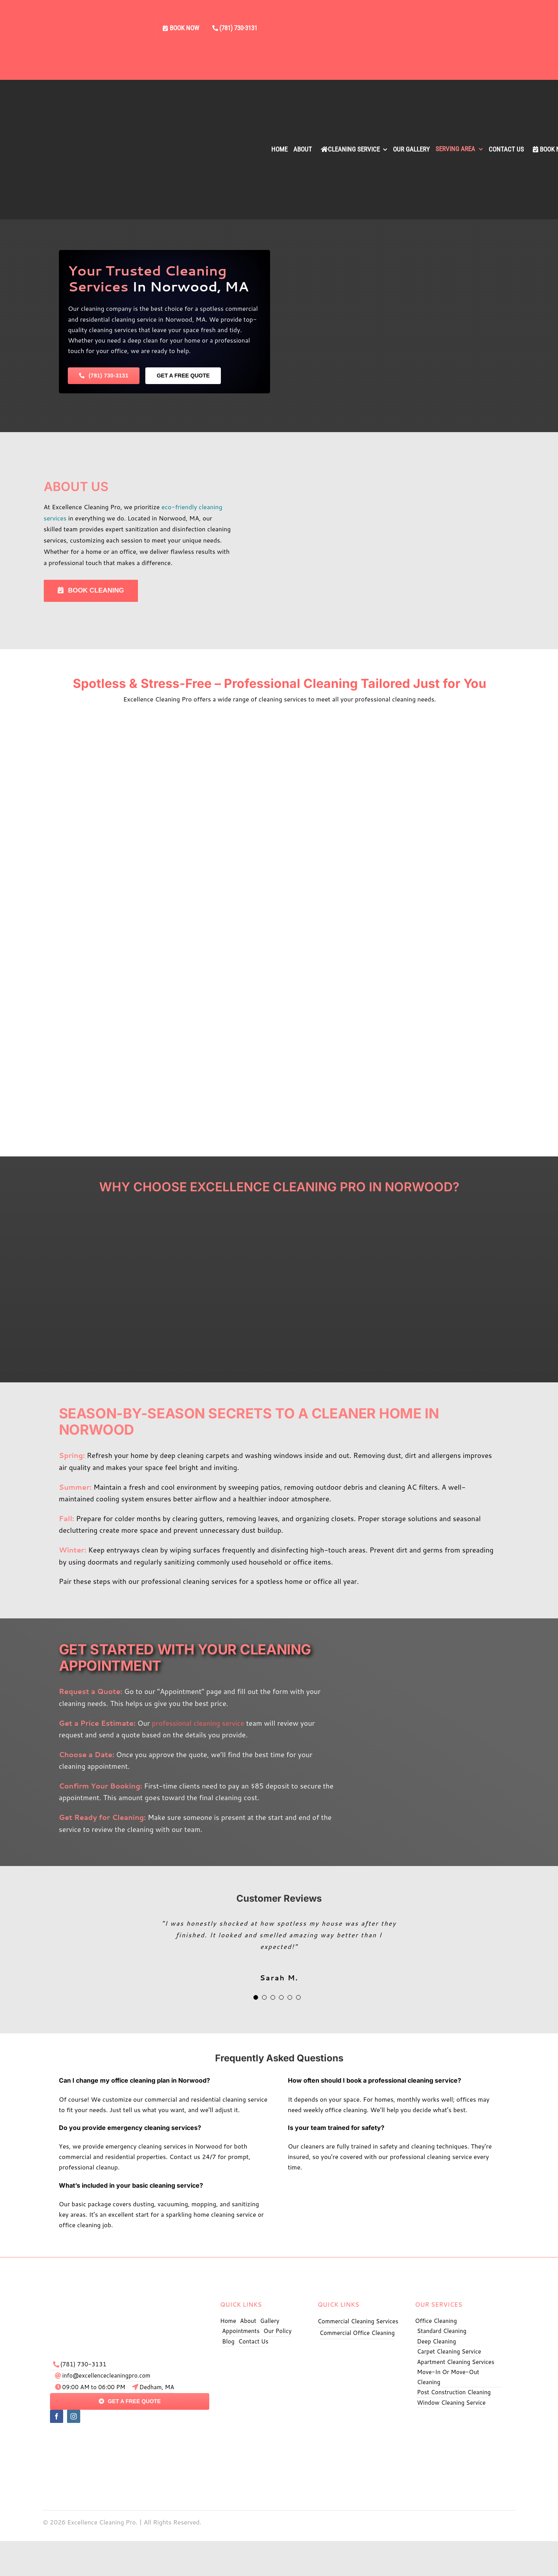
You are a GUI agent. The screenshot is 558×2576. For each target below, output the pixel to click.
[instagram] (73, 2416)
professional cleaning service (198, 1723)
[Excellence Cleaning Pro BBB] (460, 2420)
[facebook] (56, 2416)
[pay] (129, 2435)
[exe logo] (129, 2295)
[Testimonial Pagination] (255, 1997)
